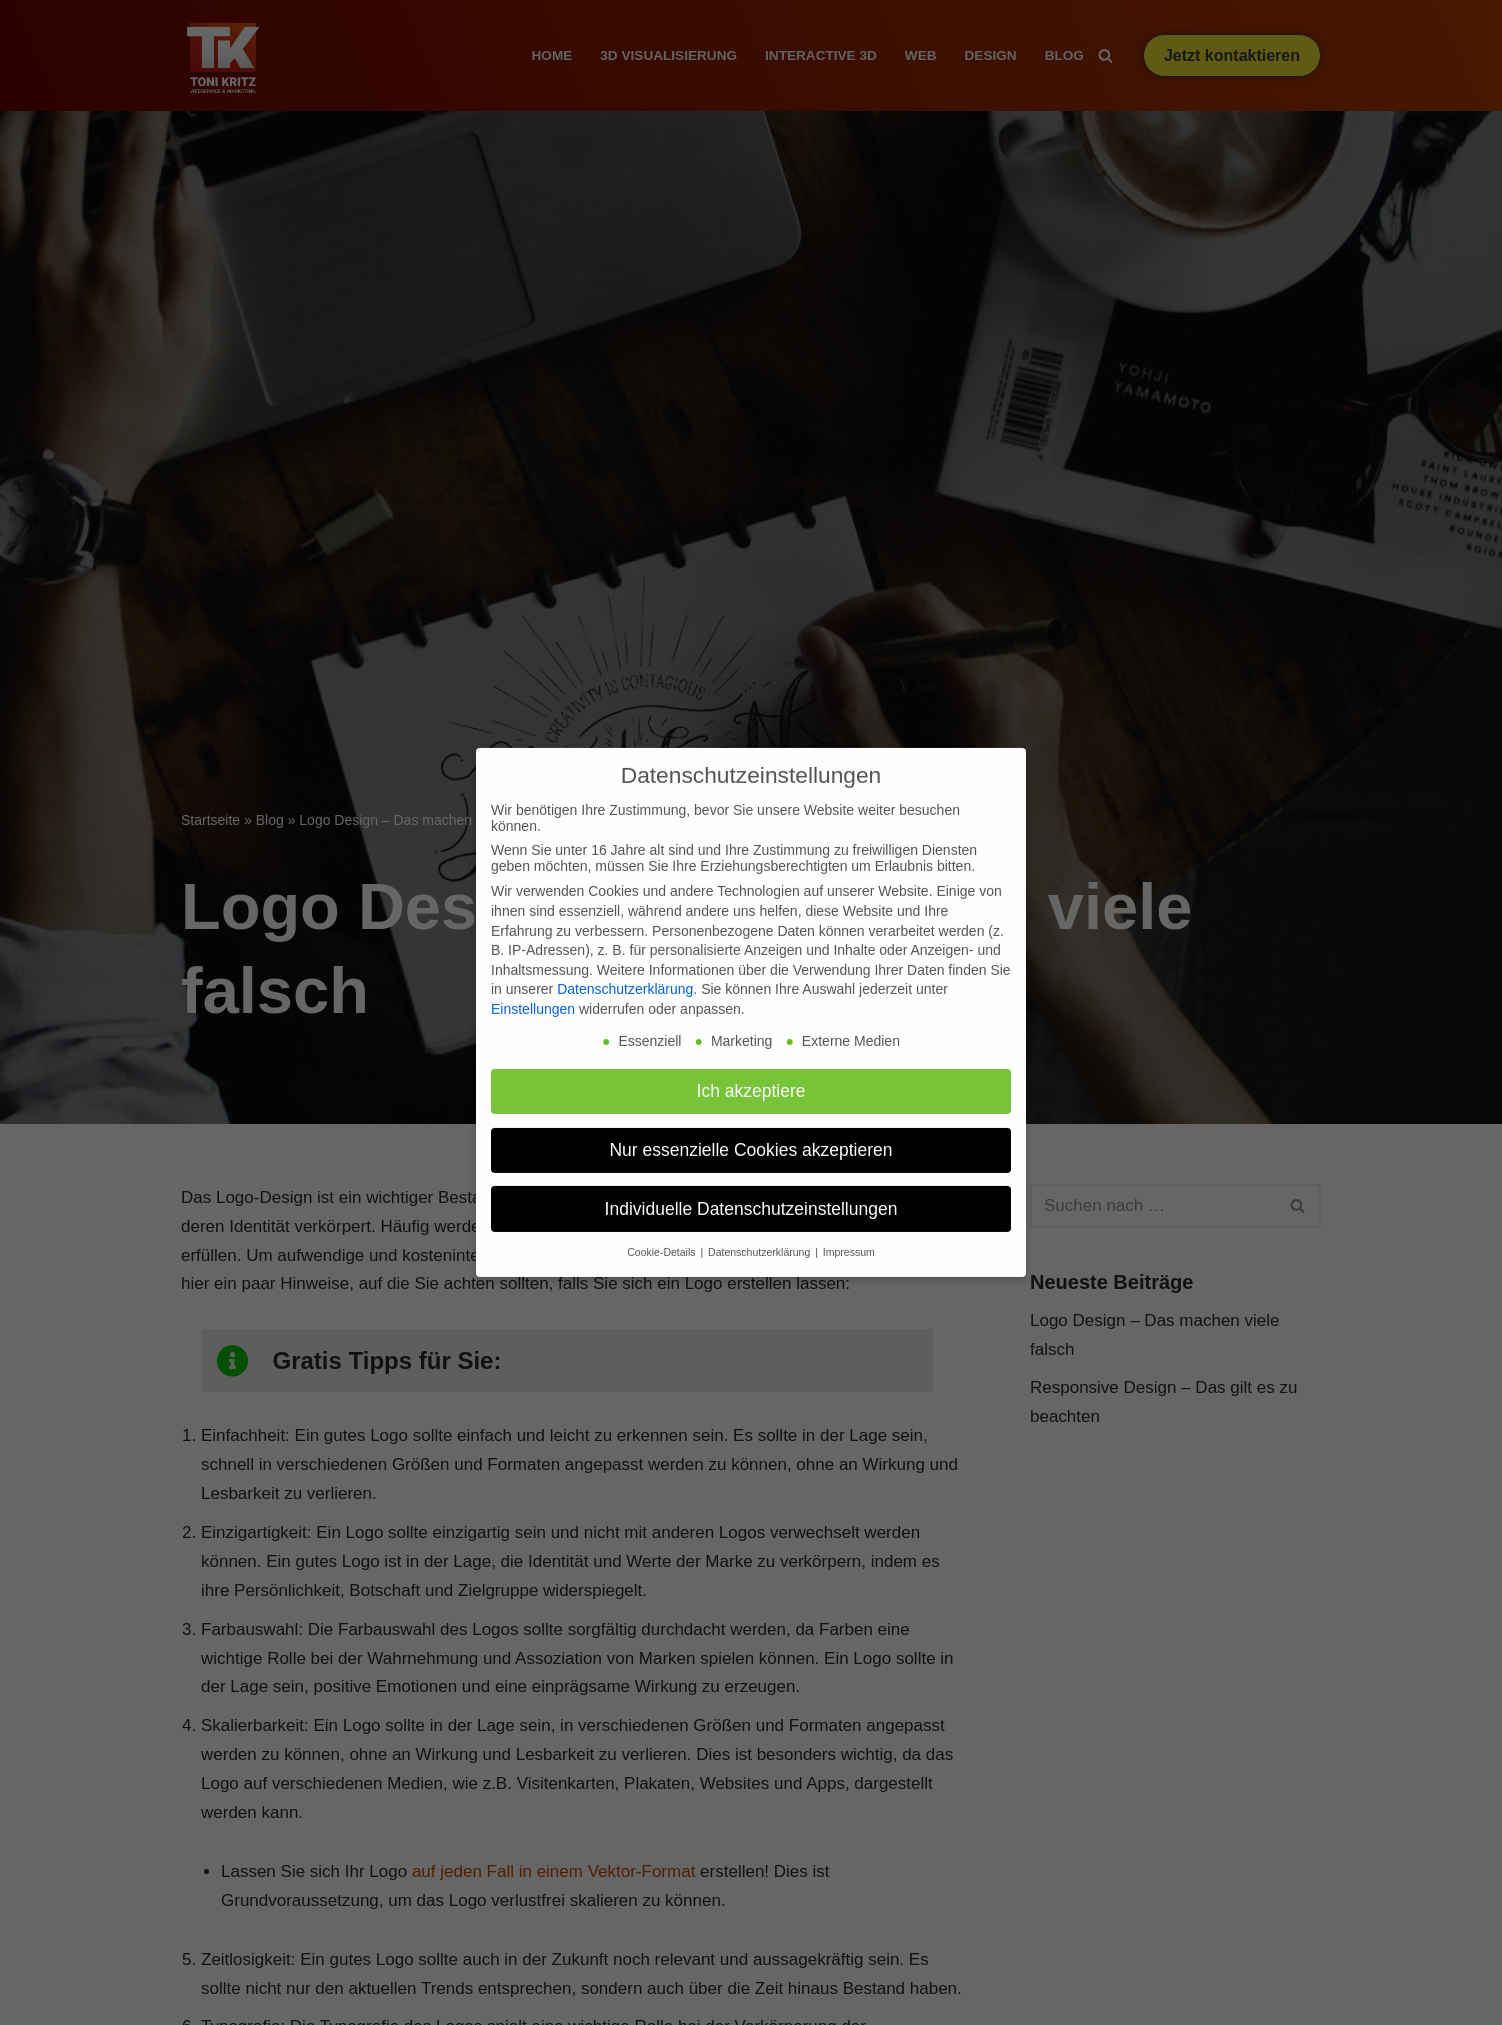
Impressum (849, 1237)
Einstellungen (533, 994)
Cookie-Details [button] (662, 1237)
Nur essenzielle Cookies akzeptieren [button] (750, 1134)
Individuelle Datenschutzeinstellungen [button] (751, 1193)
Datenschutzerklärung (625, 974)
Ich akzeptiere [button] (751, 1075)
